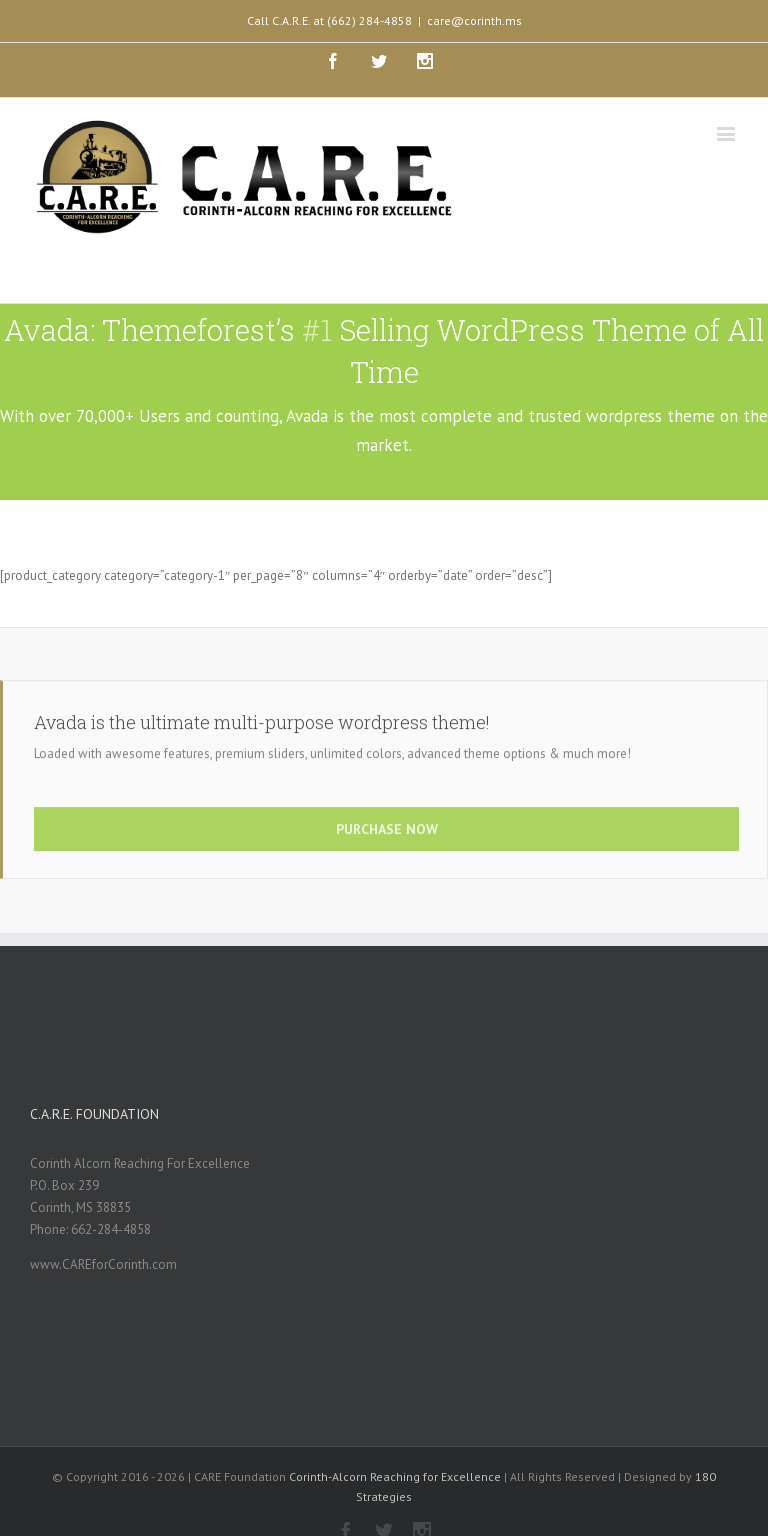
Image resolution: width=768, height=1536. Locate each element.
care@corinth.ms (474, 20)
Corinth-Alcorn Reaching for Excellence (395, 1476)
